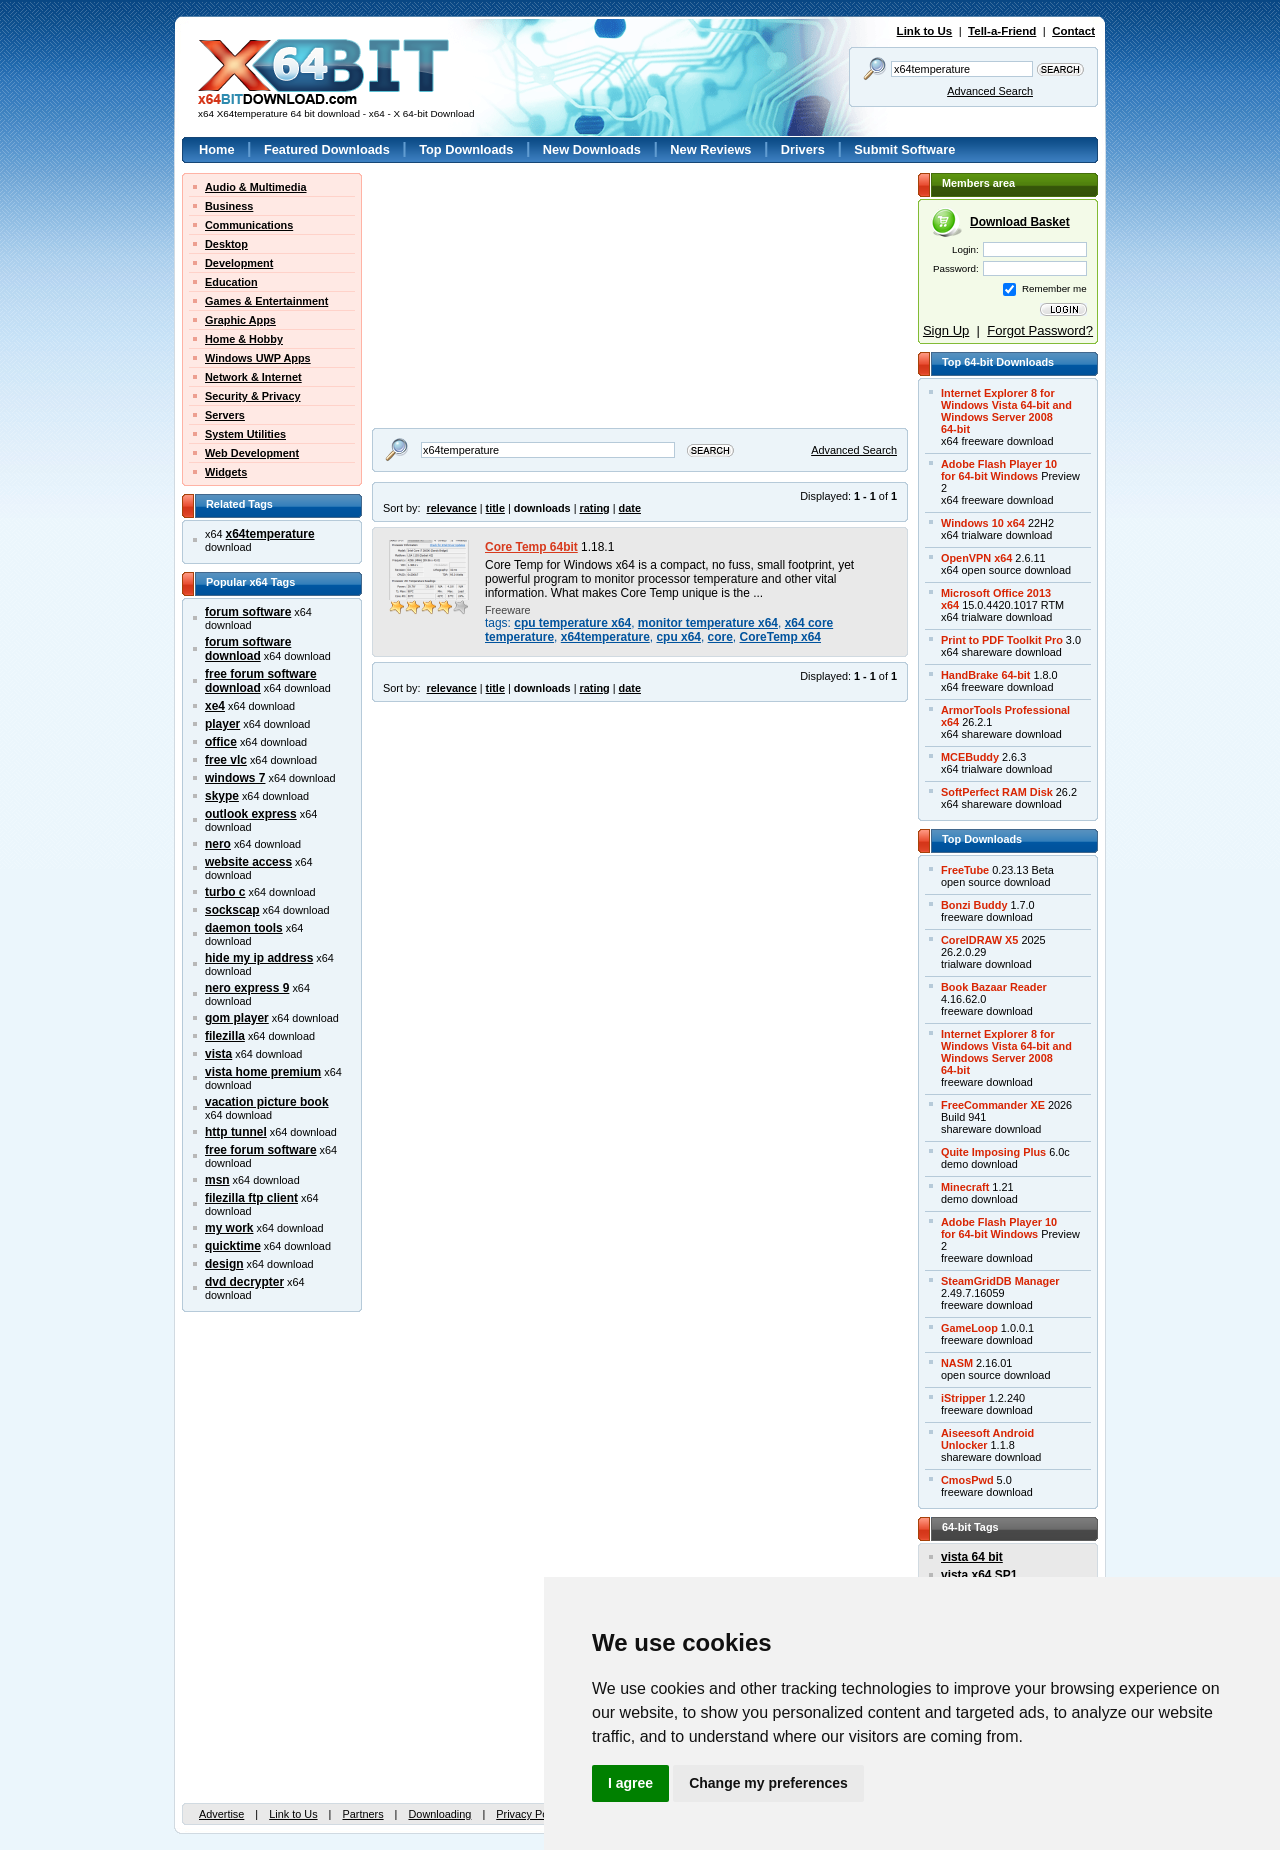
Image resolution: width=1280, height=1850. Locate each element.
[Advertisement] (497, 298)
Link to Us (925, 31)
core (720, 637)
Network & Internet (253, 377)
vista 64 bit (972, 1557)
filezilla (225, 1036)
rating (594, 508)
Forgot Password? (1040, 330)
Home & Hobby (244, 339)
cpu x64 (678, 637)
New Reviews (710, 149)
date (630, 508)
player (222, 724)
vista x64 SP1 (979, 1575)
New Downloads (592, 149)
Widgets (226, 472)
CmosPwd (967, 1480)
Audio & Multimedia (256, 187)
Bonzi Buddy (974, 905)
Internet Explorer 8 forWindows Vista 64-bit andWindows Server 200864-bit (1006, 411)
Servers (225, 415)
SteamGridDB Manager (1000, 1281)
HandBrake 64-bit (985, 675)
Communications (249, 225)
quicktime (233, 1246)
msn (217, 1180)
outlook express (251, 814)
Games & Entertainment (266, 301)
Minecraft (965, 1187)
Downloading (439, 1814)
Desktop (226, 244)
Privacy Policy (530, 1814)
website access (248, 862)
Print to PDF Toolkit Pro (1002, 640)
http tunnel (236, 1132)
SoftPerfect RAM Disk (997, 792)
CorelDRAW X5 (979, 940)
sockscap (232, 910)
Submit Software (904, 149)
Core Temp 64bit (531, 547)
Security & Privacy (253, 396)
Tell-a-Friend (1002, 31)
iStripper (963, 1398)
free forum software (261, 1150)
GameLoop (969, 1328)
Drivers (803, 149)
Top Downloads (466, 149)
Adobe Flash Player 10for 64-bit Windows (999, 470)
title (495, 508)
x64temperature (270, 534)
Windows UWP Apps (258, 358)
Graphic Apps (240, 320)
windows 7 (235, 778)
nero (218, 844)
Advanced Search (990, 91)
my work (229, 1228)
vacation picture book (267, 1102)
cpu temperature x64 (572, 623)
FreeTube (965, 870)
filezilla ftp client (251, 1198)
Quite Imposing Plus (993, 1152)
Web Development (252, 453)
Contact (1073, 31)
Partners (362, 1814)
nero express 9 (247, 988)
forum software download (248, 649)
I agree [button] (630, 1783)
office (221, 742)
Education (231, 282)
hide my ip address (259, 958)
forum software (248, 612)
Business (229, 206)
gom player (237, 1018)
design (224, 1264)
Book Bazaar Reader (994, 987)
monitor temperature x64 (708, 623)
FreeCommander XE (993, 1105)
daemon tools (244, 928)
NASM (957, 1363)
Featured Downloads (327, 149)
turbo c (225, 892)
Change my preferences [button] (768, 1783)
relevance (452, 508)
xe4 (215, 706)
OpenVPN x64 (976, 558)
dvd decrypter (244, 1282)
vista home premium (263, 1072)
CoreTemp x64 (781, 637)
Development (239, 263)
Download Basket (1020, 222)
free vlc (226, 760)
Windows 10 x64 (983, 523)
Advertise (221, 1814)
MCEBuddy (970, 757)
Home (217, 149)
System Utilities (245, 434)
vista (218, 1054)
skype (222, 796)
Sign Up (946, 330)
